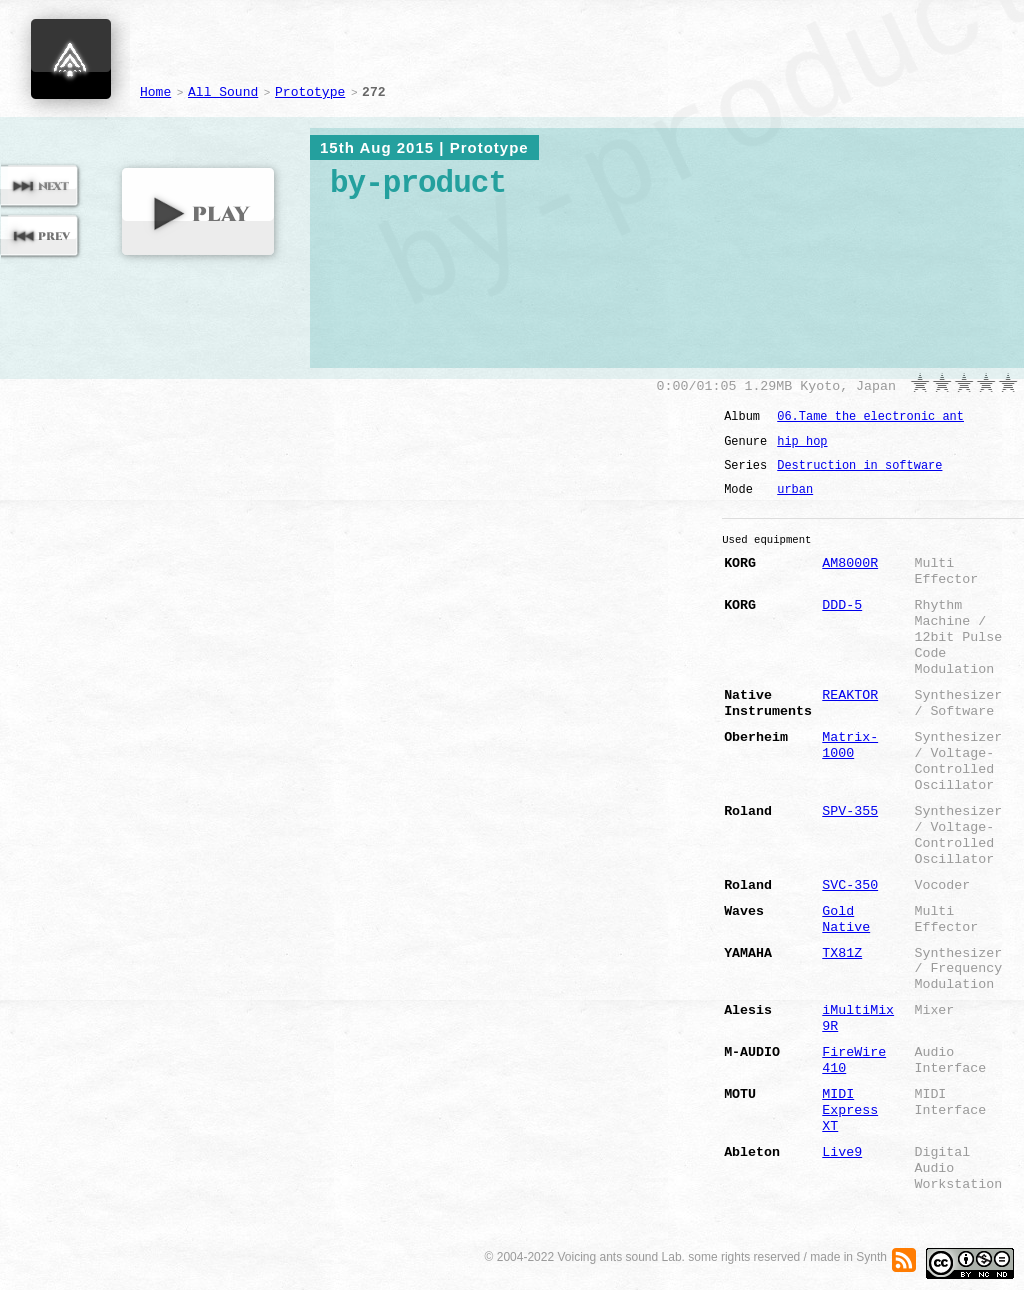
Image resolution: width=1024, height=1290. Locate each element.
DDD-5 (842, 605)
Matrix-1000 (850, 745)
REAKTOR (850, 695)
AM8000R (850, 563)
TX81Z (842, 953)
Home (155, 92)
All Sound (223, 92)
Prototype (310, 92)
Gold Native (846, 919)
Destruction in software (859, 466)
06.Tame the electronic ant (870, 417)
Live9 (842, 1152)
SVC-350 (850, 885)
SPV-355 (850, 811)
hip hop (802, 442)
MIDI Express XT (850, 1110)
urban (795, 490)
